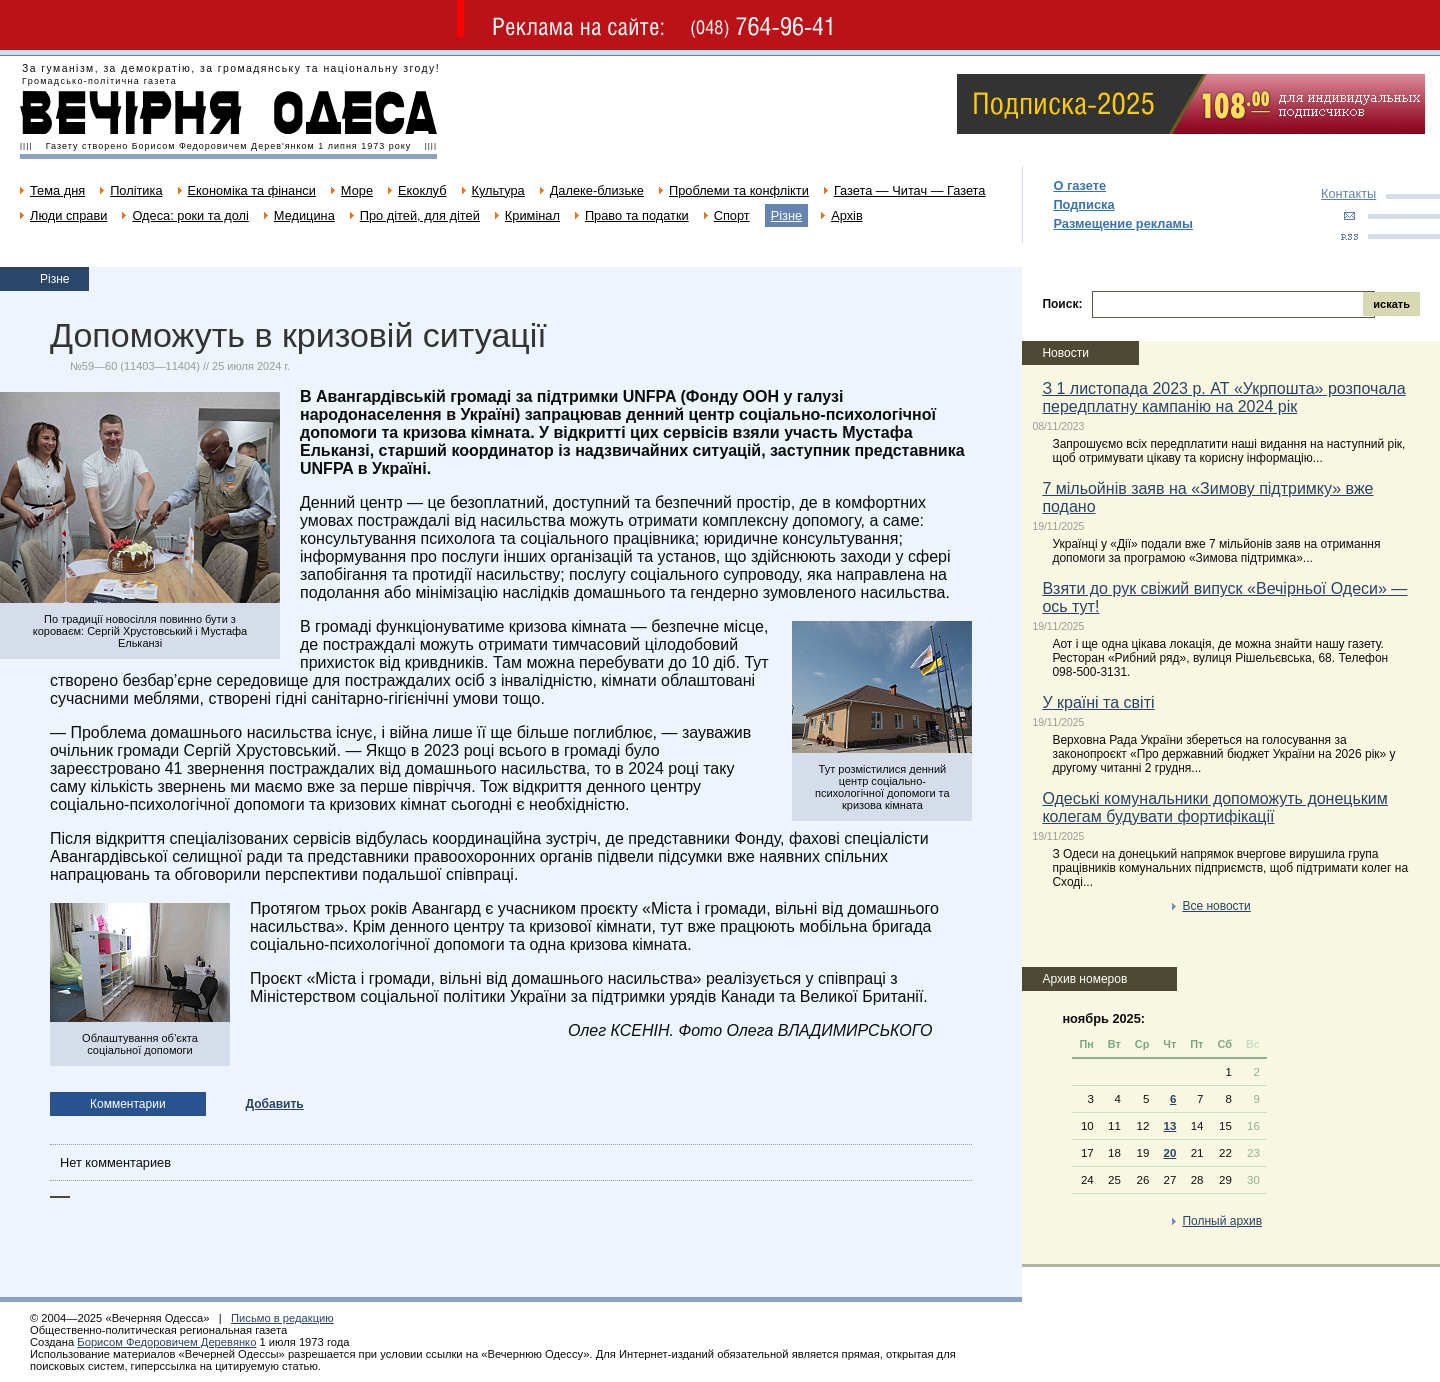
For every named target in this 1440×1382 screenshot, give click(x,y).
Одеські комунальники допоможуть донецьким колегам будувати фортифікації (1214, 807)
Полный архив (1222, 1221)
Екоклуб (422, 190)
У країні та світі (1098, 702)
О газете (1079, 185)
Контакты (1348, 193)
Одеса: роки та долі (190, 215)
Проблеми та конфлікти (739, 190)
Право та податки (637, 215)
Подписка (1083, 204)
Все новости (1216, 906)
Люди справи (68, 215)
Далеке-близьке (597, 190)
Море (357, 190)
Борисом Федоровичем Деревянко (166, 1342)
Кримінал (532, 215)
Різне (786, 215)
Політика (136, 190)
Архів (847, 215)
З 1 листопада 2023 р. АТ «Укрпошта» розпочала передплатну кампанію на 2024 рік (1223, 397)
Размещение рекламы (1123, 223)
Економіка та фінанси (252, 190)
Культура (498, 190)
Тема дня (57, 190)
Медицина (304, 215)
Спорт (732, 215)
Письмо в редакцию (282, 1318)
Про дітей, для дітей (420, 215)
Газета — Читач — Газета (910, 190)
